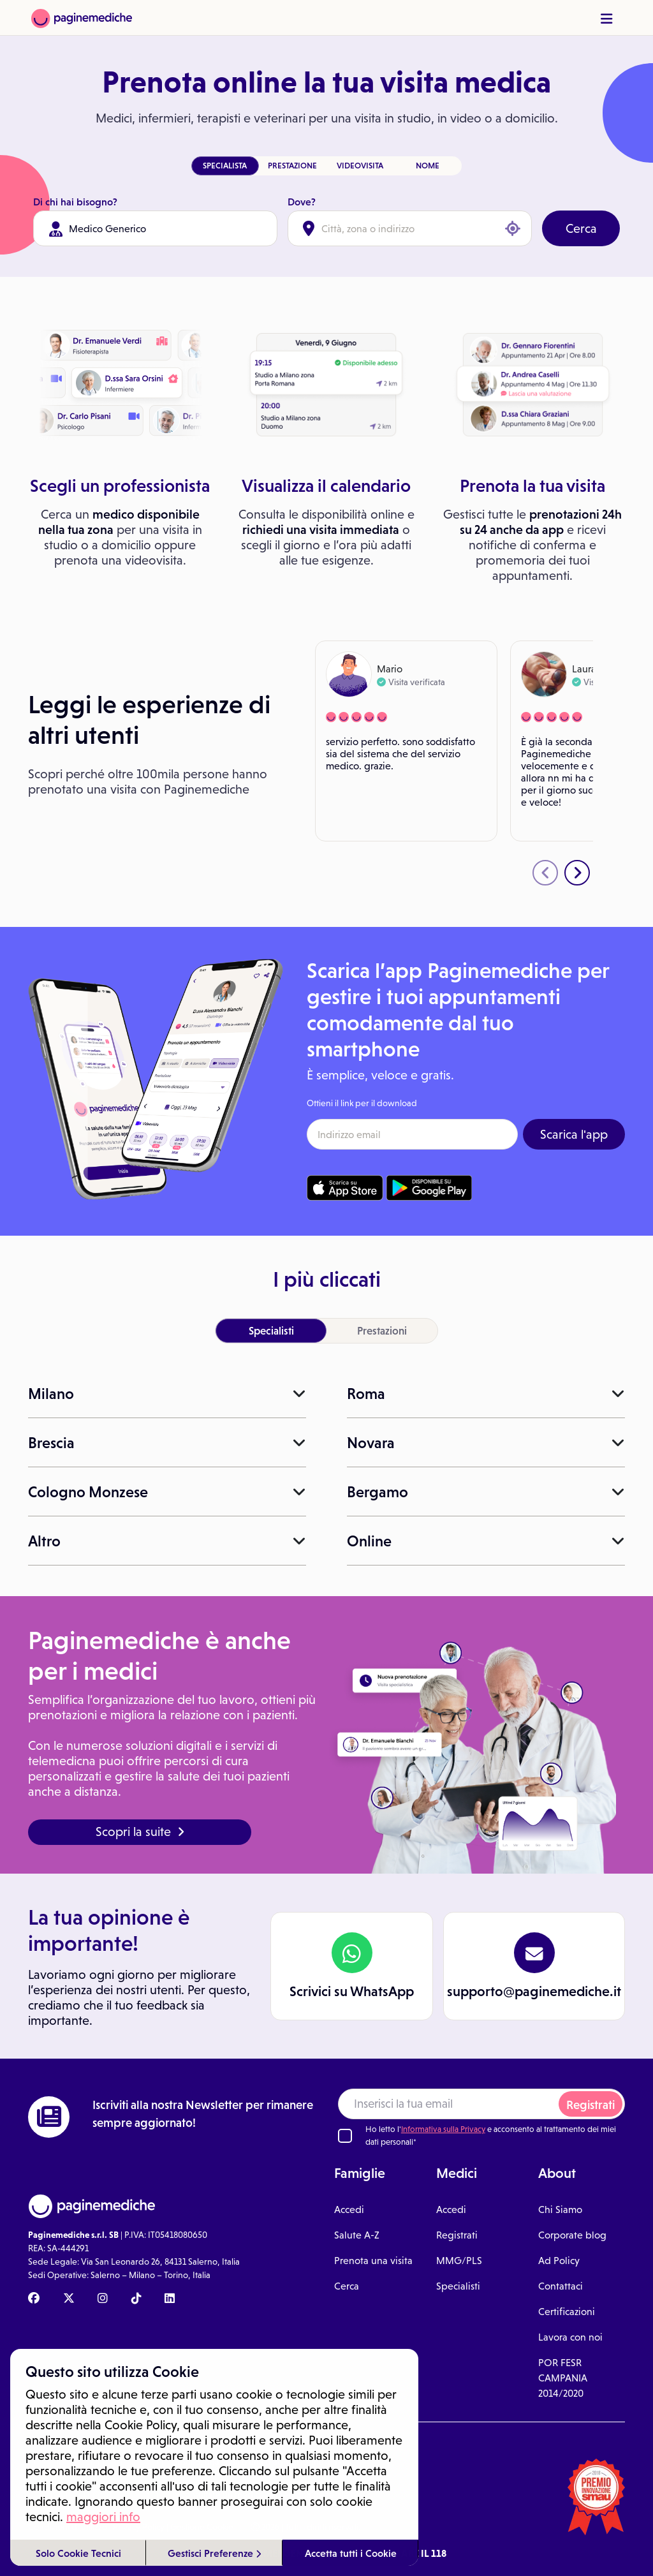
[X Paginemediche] (69, 2299)
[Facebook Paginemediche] (34, 2299)
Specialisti (458, 2286)
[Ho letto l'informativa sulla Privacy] (345, 2136)
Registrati (590, 2105)
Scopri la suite (140, 1832)
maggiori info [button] (103, 2517)
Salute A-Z (356, 2235)
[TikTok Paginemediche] (136, 2299)
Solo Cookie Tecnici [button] (78, 2553)
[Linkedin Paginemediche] (170, 2299)
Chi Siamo (560, 2209)
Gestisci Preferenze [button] (214, 2553)
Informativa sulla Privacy (443, 2129)
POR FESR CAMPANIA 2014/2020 (562, 2378)
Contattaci (560, 2286)
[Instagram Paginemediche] (103, 2299)
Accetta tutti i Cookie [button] (351, 2553)
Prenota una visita (373, 2260)
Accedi (349, 2209)
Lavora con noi (570, 2337)
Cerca (581, 228)
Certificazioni (566, 2311)
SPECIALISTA (225, 165)
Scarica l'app (574, 1134)
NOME (427, 165)
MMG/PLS (459, 2260)
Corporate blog (572, 2235)
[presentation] (545, 872)
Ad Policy (559, 2260)
